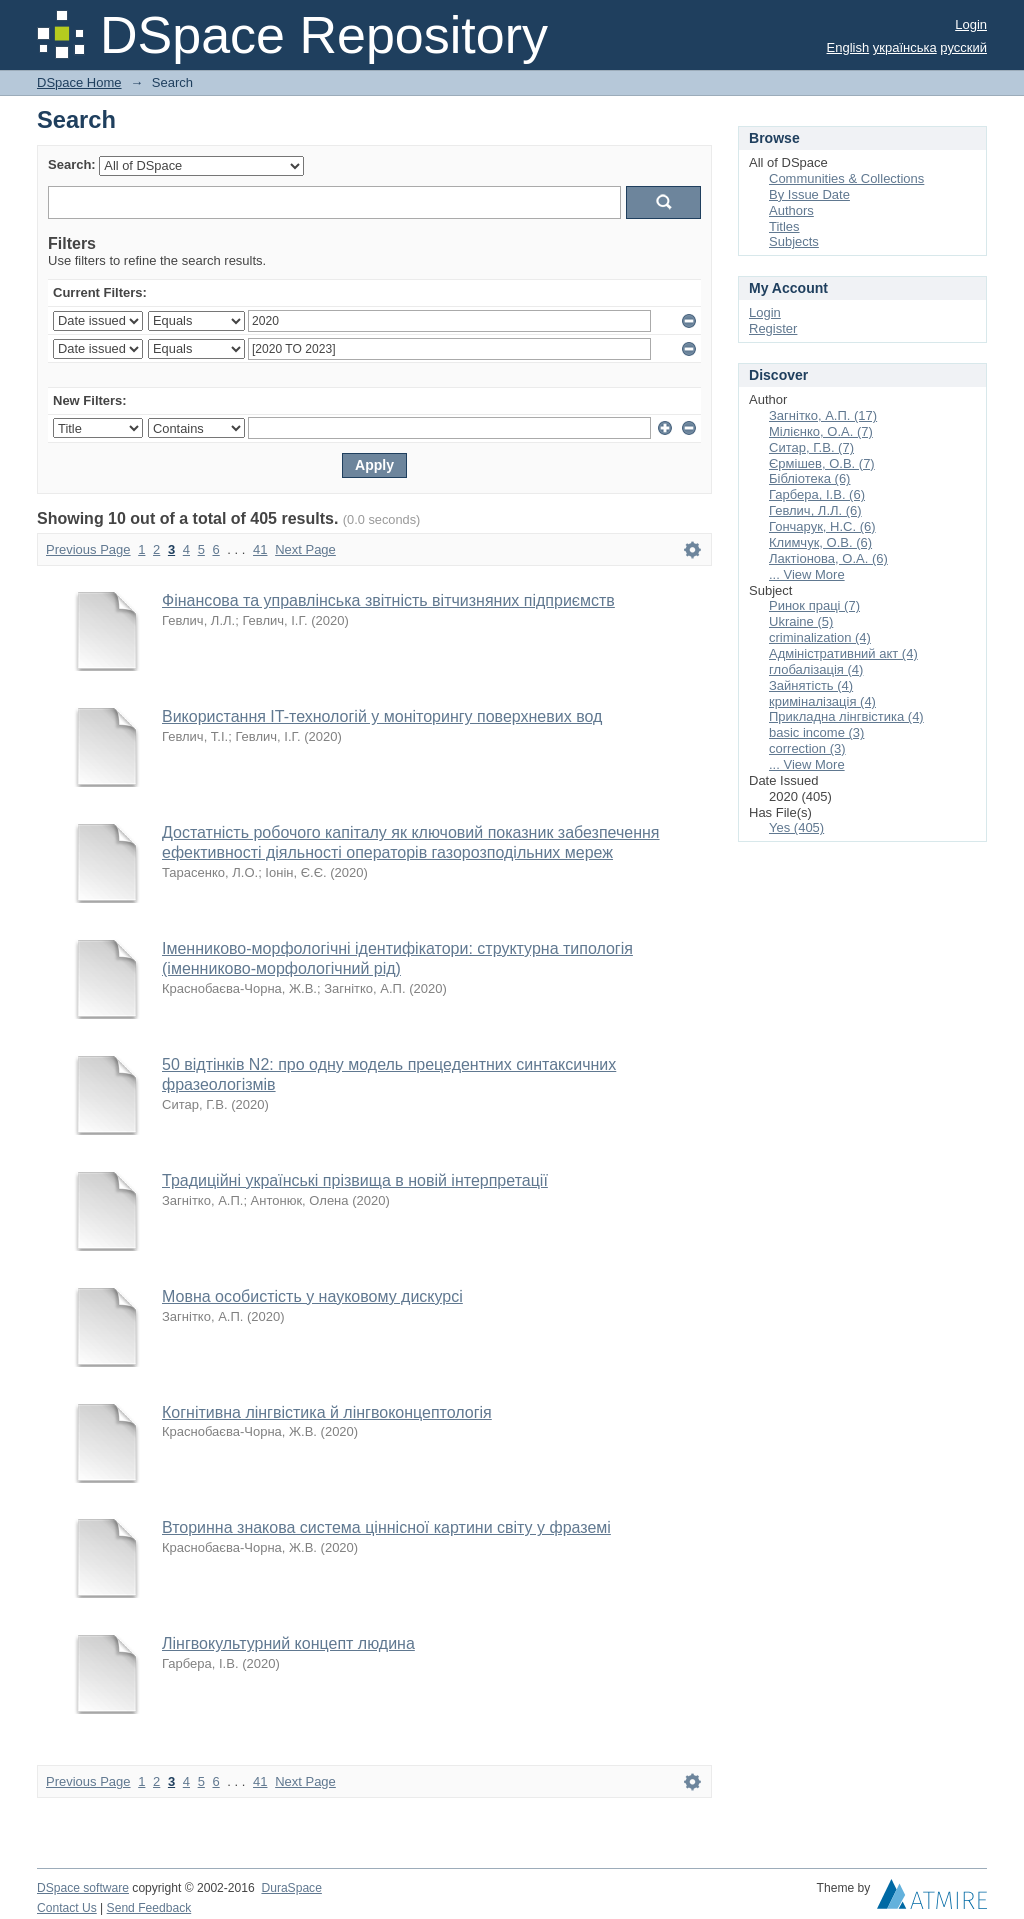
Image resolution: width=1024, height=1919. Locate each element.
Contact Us (67, 1908)
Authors (791, 210)
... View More (807, 574)
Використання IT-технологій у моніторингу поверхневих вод (382, 716)
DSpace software (83, 1888)
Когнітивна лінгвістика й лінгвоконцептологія (327, 1412)
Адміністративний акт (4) (843, 653)
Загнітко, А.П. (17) (823, 415)
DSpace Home (79, 82)
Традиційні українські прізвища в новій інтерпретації (355, 1180)
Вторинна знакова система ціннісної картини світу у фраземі (386, 1527)
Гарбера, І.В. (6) (817, 494)
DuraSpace (291, 1888)
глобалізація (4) (816, 669)
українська (905, 47)
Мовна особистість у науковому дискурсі (312, 1296)
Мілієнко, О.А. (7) (821, 431)
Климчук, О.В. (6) (820, 542)
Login (971, 24)
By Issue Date (809, 194)
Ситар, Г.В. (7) (811, 447)
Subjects (794, 241)
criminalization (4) (820, 637)
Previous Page (88, 549)
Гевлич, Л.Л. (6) (815, 510)
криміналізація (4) (822, 701)
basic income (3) (816, 732)
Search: (72, 164)
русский (963, 47)
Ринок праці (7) (814, 605)
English (848, 47)
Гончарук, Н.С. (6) (822, 526)
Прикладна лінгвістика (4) (846, 716)
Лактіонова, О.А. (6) (828, 558)
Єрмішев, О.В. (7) (822, 463)
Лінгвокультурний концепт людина (288, 1643)
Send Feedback (149, 1908)
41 (260, 549)
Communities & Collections (846, 178)
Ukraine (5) (801, 621)
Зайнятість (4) (811, 685)
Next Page (305, 549)
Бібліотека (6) (809, 478)
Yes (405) (796, 827)
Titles (784, 226)
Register (773, 328)
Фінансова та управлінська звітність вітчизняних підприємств (388, 600)
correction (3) (807, 748)
